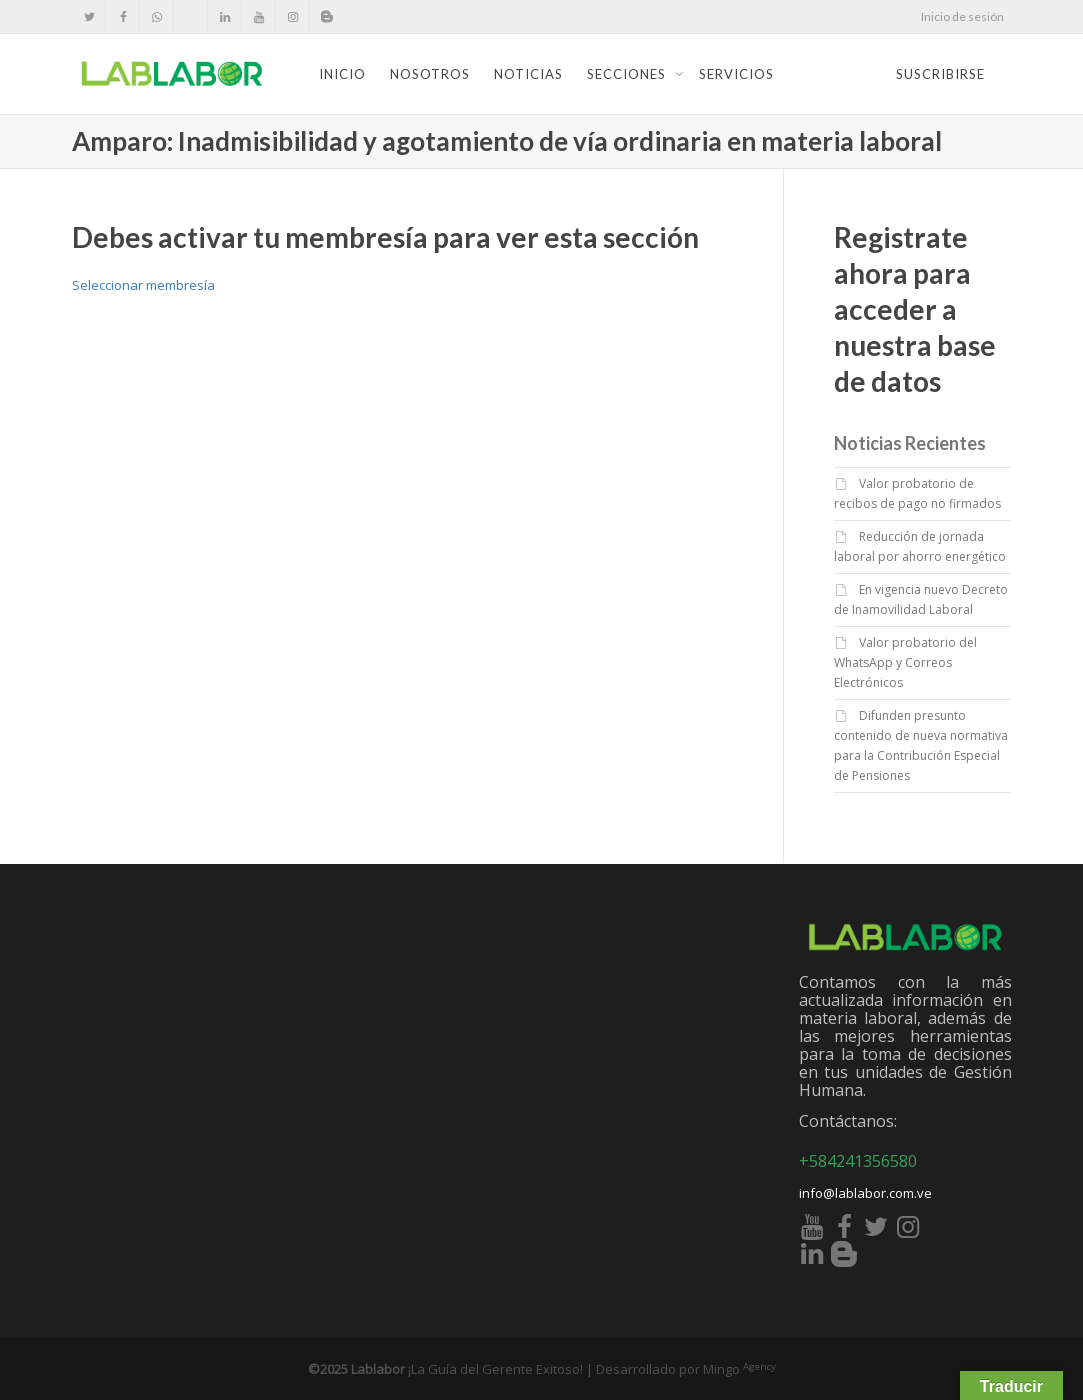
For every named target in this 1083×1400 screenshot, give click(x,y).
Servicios (736, 74)
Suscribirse (940, 74)
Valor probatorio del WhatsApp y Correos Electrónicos (905, 662)
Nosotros (430, 74)
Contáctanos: (848, 1121)
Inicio (342, 74)
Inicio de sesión (962, 16)
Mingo (739, 1369)
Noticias (528, 74)
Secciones (628, 74)
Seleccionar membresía (143, 285)
